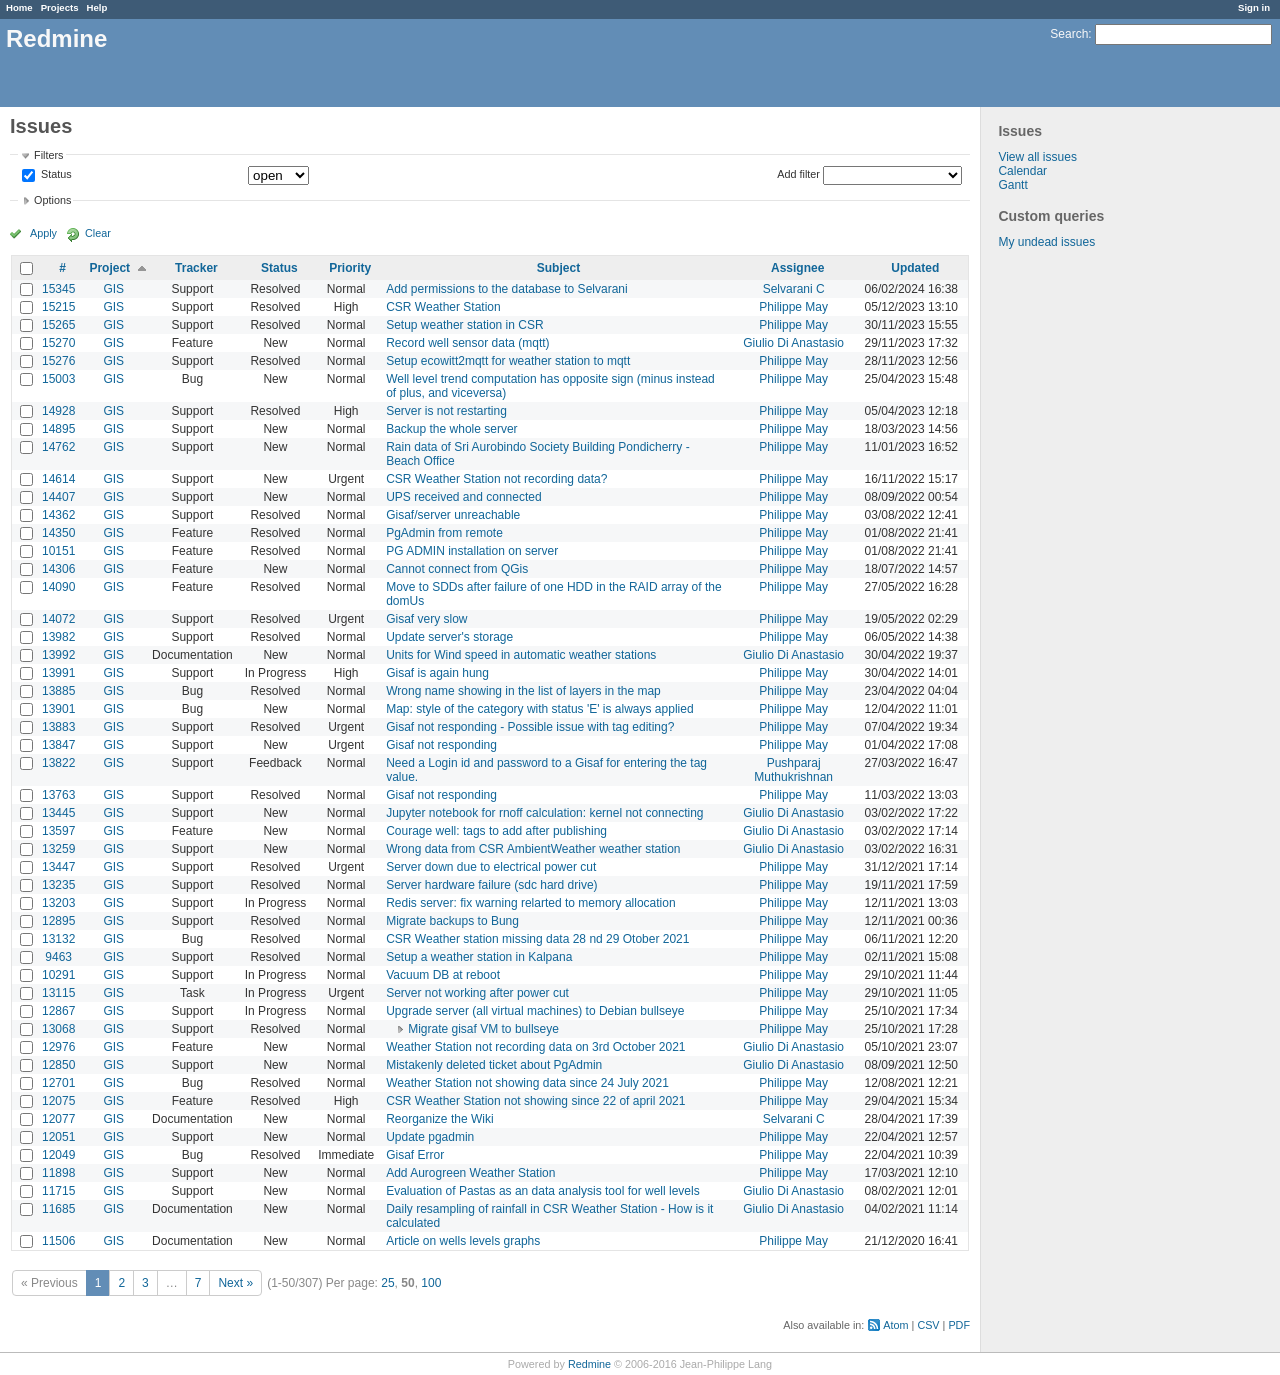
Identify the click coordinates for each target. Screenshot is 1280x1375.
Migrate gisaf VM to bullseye (483, 1029)
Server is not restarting (446, 411)
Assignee (797, 268)
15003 (58, 379)
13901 (58, 709)
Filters (48, 155)
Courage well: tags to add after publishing (496, 831)
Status (55, 175)
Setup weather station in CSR (464, 325)
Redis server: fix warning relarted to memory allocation (530, 903)
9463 (58, 957)
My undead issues (1046, 242)
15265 (58, 325)
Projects (60, 7)
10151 (58, 551)
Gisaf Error (415, 1155)
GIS (113, 289)
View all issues (1037, 157)
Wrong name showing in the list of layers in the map (523, 691)
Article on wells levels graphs (463, 1241)
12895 (58, 921)
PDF (959, 1325)
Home (19, 7)
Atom (895, 1325)
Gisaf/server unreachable (453, 515)
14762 (58, 447)
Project (109, 268)
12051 (58, 1137)
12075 (58, 1101)
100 (431, 1283)
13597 (58, 831)
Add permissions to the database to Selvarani (506, 289)
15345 (58, 289)
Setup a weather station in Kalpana (479, 957)
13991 (58, 673)
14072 (58, 619)
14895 (58, 429)
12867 (58, 1011)
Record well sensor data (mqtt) (467, 343)
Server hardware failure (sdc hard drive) (491, 885)
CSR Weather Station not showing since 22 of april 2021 (535, 1101)
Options (52, 200)
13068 (58, 1029)
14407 (58, 497)
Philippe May (793, 307)
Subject (558, 268)
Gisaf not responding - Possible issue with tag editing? (530, 727)
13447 (58, 867)
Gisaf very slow (426, 619)
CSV (928, 1325)
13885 (58, 691)
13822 (58, 763)
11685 (58, 1209)
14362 (58, 515)
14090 (58, 587)
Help (97, 7)
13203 (58, 903)
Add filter (798, 174)
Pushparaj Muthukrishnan (793, 770)
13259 (58, 849)
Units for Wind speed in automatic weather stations (521, 655)
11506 (58, 1241)
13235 (58, 885)
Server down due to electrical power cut (491, 867)
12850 (58, 1065)
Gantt (1012, 185)
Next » (235, 1283)
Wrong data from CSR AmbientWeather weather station (533, 849)
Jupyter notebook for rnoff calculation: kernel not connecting (544, 813)
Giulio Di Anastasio (793, 343)
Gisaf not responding (441, 745)
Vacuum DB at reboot (443, 975)
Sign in (1254, 7)
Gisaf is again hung (437, 673)
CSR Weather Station (443, 307)
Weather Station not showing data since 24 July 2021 (527, 1083)
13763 (58, 795)
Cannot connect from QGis (457, 569)
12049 (58, 1155)
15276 (58, 361)
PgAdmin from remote (444, 533)
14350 (58, 533)
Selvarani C (794, 289)
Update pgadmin (430, 1137)
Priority (350, 268)
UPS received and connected (463, 497)
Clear (98, 233)
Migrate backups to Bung (452, 921)
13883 (58, 727)
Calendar (1022, 171)
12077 (58, 1119)
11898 (58, 1173)
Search (1069, 34)
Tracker (196, 268)
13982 (58, 637)
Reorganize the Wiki (439, 1119)
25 (387, 1283)
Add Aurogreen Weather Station (470, 1173)
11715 (58, 1191)
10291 (58, 975)
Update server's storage (449, 637)
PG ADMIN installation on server (472, 551)
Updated (915, 268)
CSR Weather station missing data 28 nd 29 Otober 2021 (537, 939)
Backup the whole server (451, 429)
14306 (58, 569)
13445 (58, 813)
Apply (43, 233)
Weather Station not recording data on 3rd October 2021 (535, 1047)
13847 (58, 745)
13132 (58, 939)
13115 (58, 993)
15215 (58, 307)
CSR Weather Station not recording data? (496, 479)
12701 (58, 1083)
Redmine (589, 1364)
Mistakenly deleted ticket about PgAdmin (494, 1065)
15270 (58, 343)
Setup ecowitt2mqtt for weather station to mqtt (508, 361)
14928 (58, 411)
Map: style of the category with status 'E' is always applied (539, 709)
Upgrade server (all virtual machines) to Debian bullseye (535, 1011)
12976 (58, 1047)
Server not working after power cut (477, 993)
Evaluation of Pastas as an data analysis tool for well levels (543, 1191)
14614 (58, 479)
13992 (58, 655)
